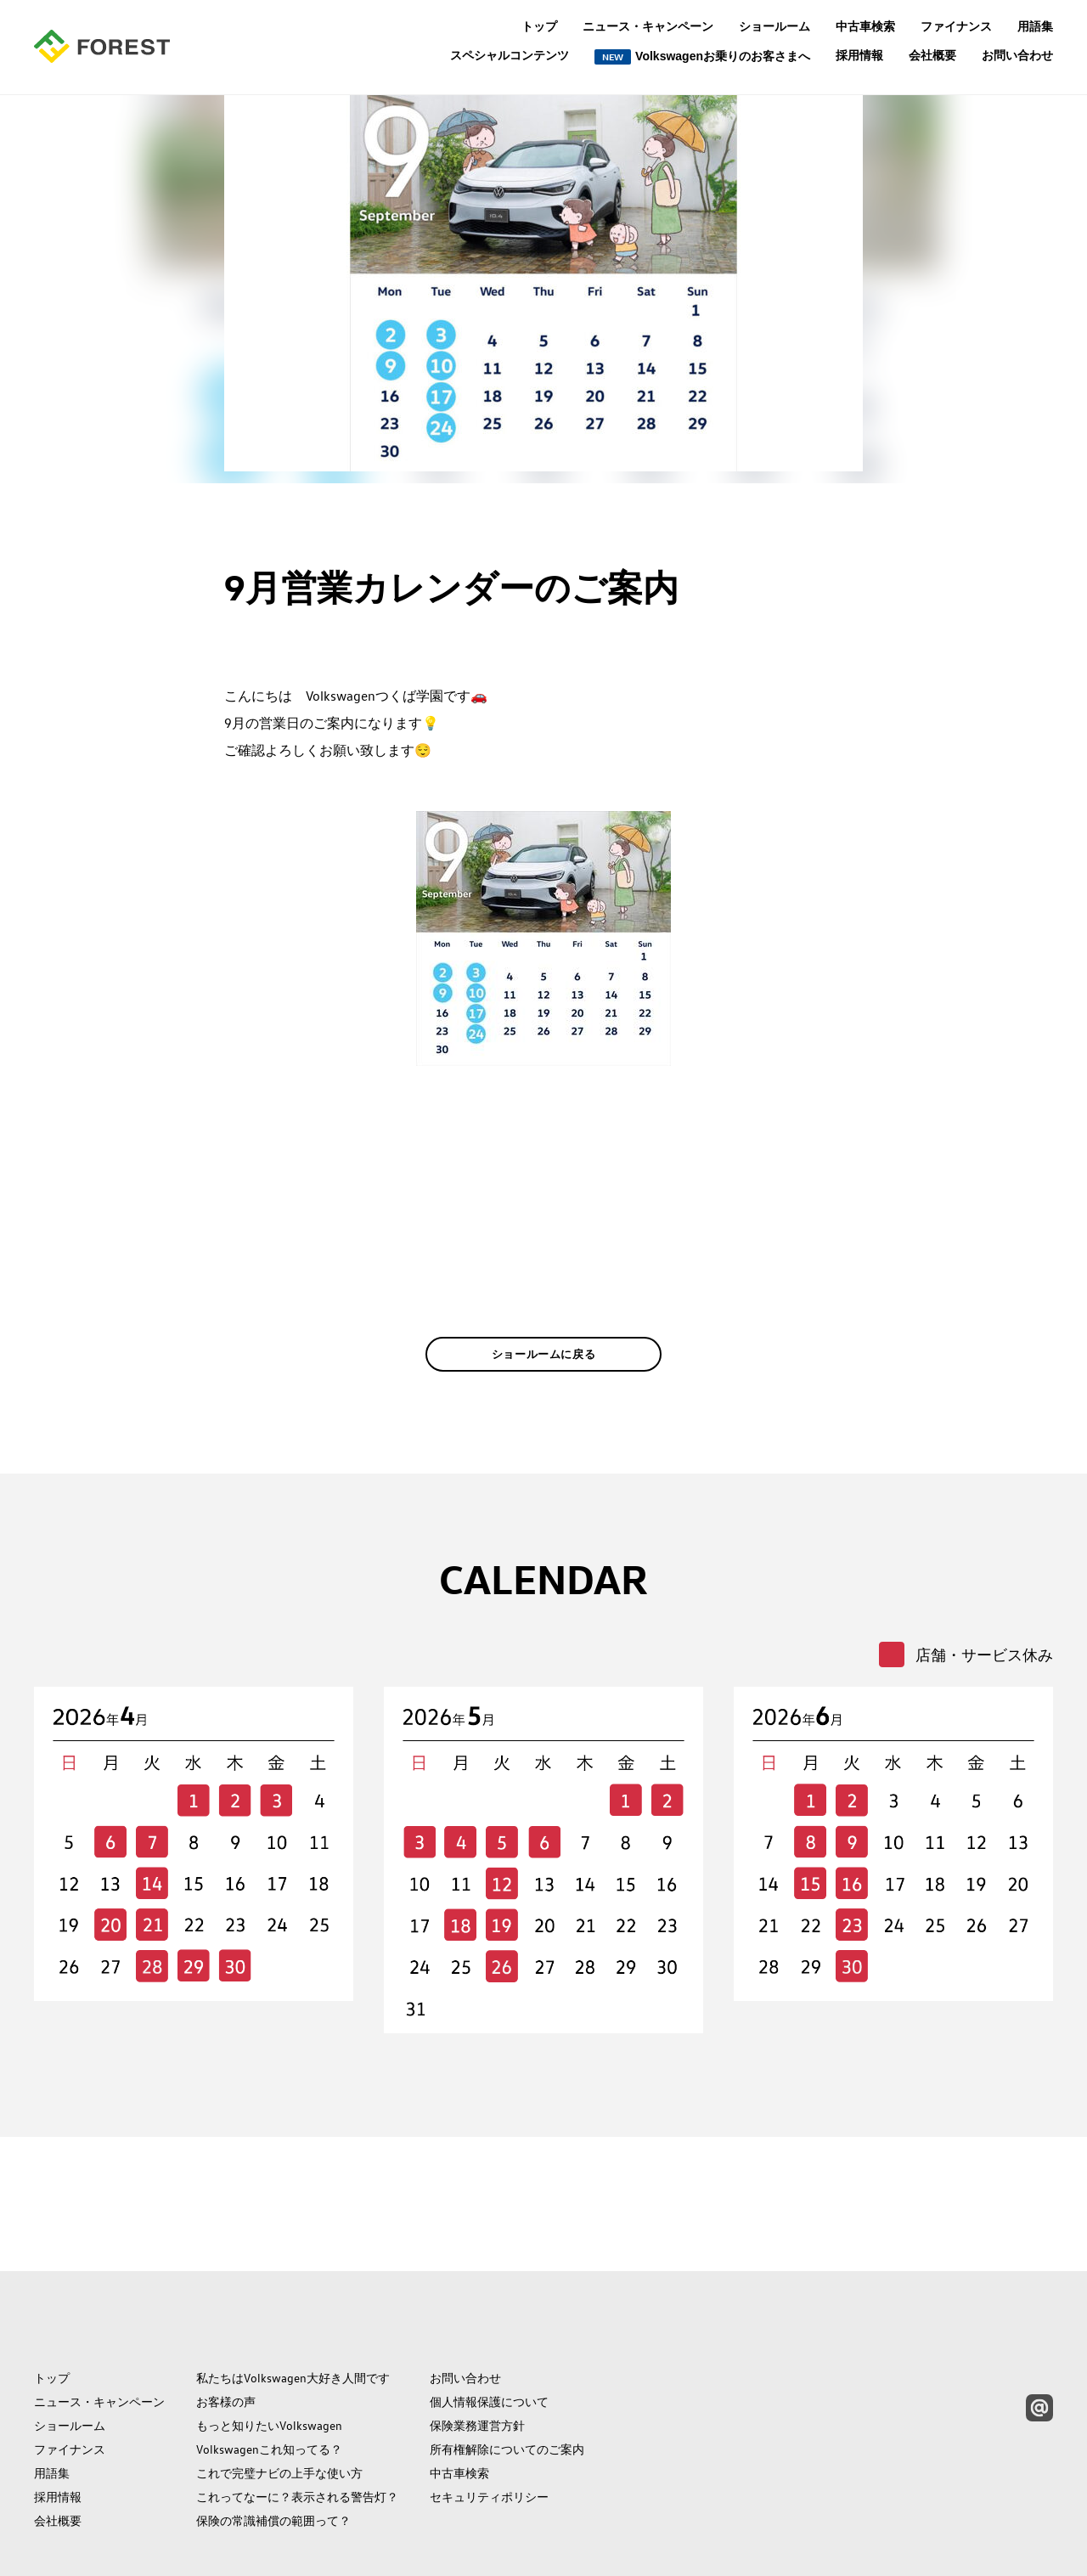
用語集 (1035, 26)
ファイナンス (956, 26)
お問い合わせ (1017, 55)
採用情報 (859, 55)
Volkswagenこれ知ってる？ (269, 2373)
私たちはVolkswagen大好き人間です (293, 2302)
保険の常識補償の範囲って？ (273, 2444)
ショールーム (774, 26)
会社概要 (932, 55)
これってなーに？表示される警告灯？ (297, 2421)
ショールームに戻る (544, 1380)
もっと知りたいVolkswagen (269, 2349)
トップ (539, 26)
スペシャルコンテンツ (509, 55)
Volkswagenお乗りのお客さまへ (702, 57)
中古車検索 (865, 26)
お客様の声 (226, 2325)
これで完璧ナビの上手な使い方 (279, 2397)
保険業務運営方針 (477, 2349)
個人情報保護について (489, 2325)
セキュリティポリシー (489, 2421)
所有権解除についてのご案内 (507, 2373)
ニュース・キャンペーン (648, 26)
